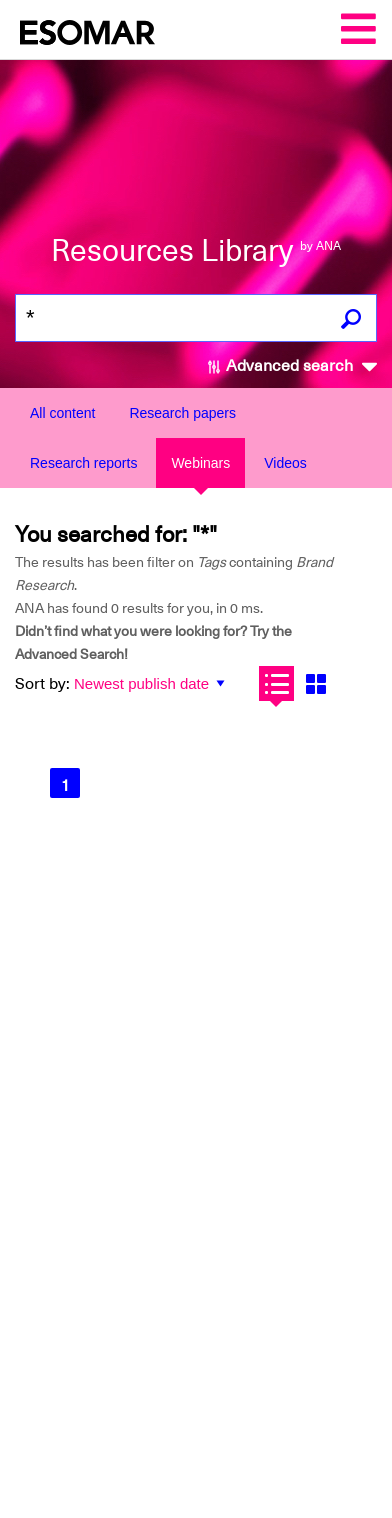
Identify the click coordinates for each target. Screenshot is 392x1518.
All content (62, 413)
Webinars (200, 463)
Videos (285, 463)
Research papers (182, 413)
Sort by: (42, 684)
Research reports (83, 463)
